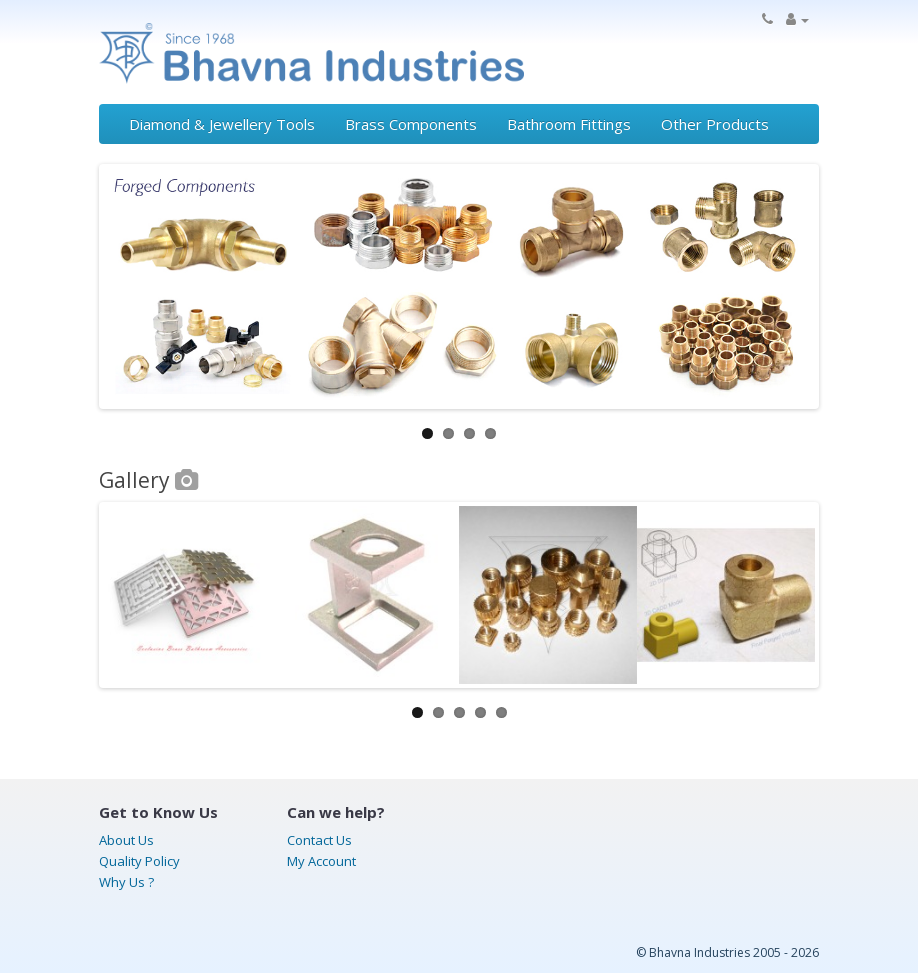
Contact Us (319, 840)
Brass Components (411, 124)
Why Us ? (126, 882)
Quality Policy (139, 861)
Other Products (715, 124)
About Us (126, 840)
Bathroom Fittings (569, 124)
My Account (321, 861)
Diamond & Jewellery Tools (222, 124)
